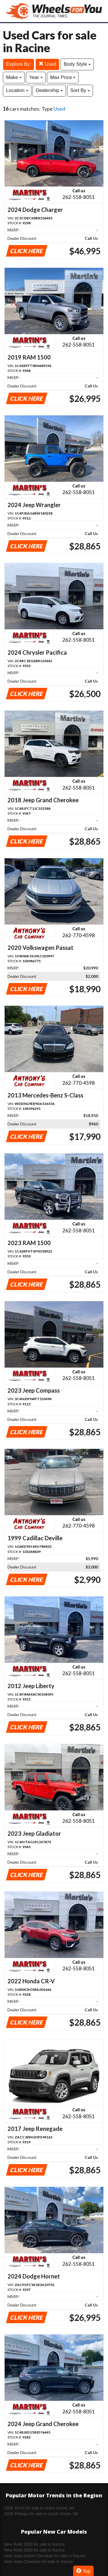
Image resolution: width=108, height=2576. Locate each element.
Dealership (49, 90)
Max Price (62, 77)
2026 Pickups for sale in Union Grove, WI (41, 2513)
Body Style (77, 64)
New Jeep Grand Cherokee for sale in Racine (45, 2556)
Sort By (80, 90)
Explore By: (18, 64)
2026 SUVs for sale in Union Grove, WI (39, 2508)
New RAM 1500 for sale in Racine (34, 2544)
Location (17, 90)
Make (14, 77)
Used (47, 64)
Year (36, 77)
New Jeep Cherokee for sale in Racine (38, 2561)
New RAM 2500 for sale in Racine (34, 2550)
